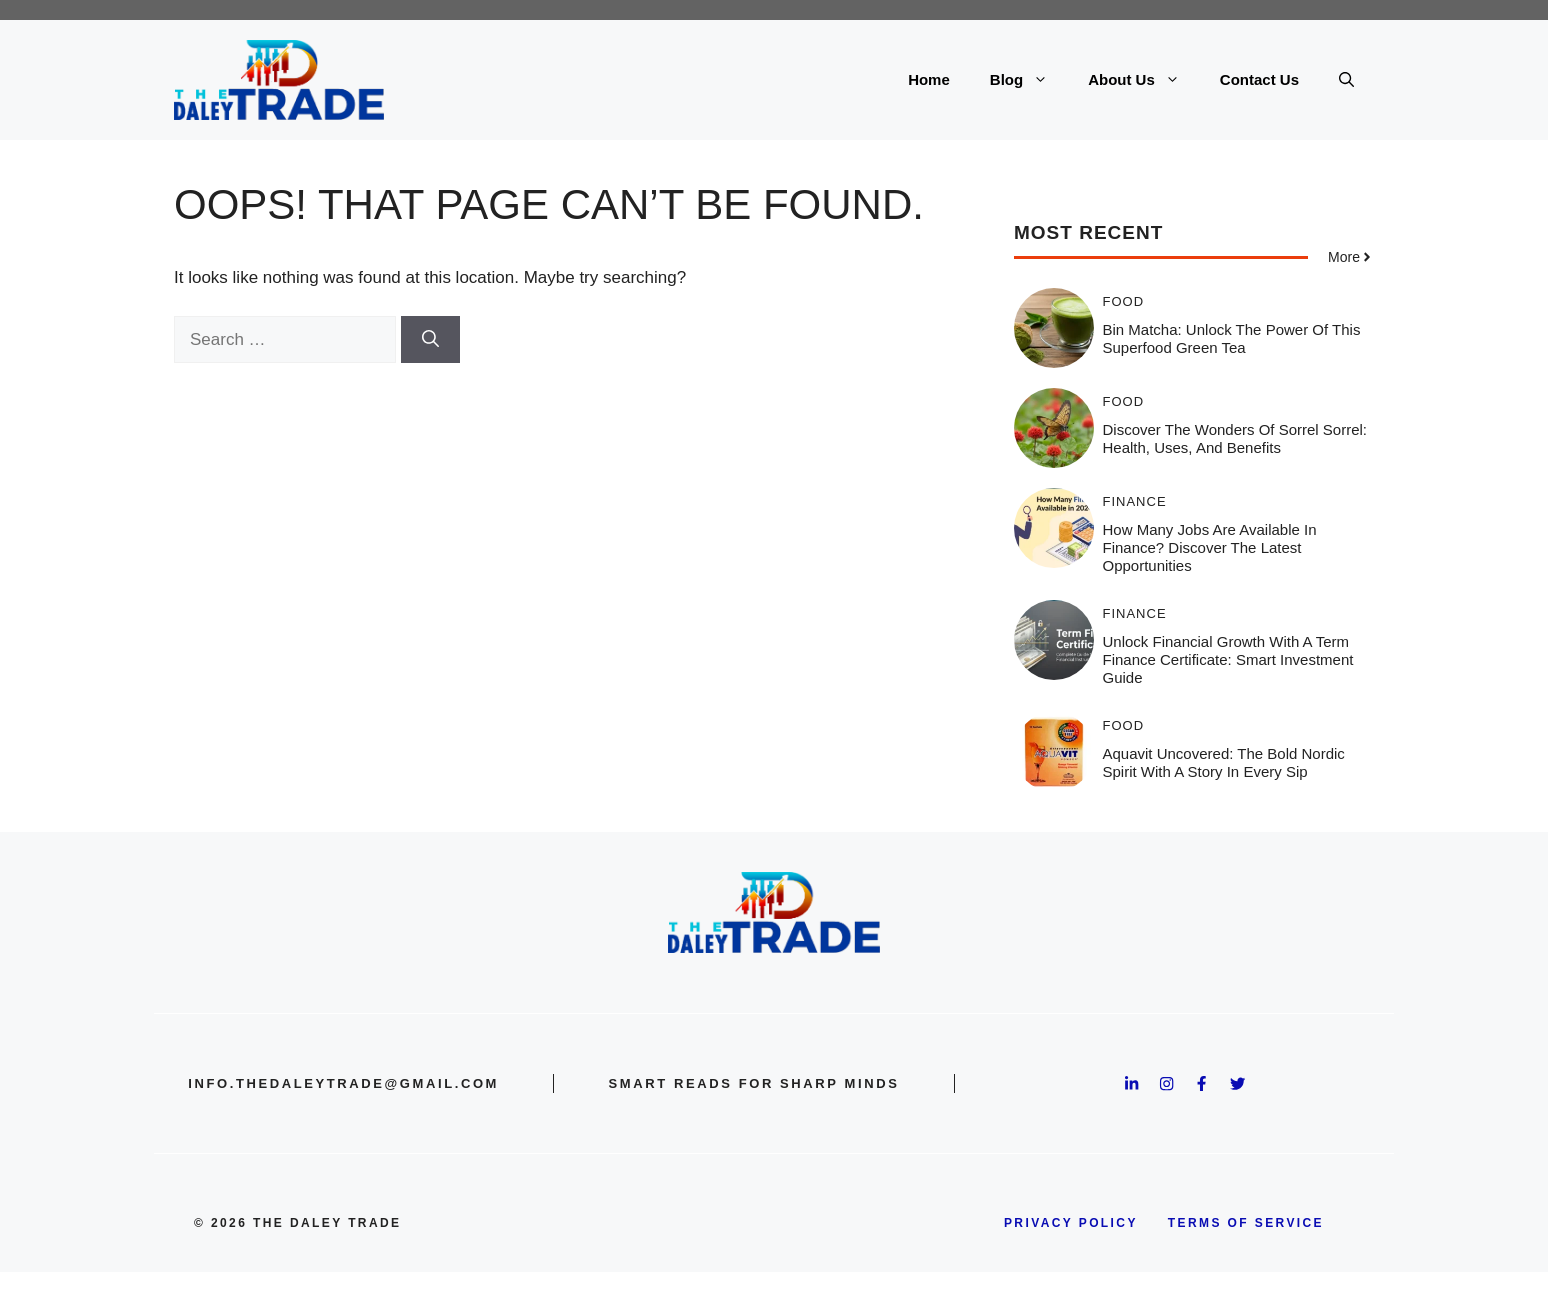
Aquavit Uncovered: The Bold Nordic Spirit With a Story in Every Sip (1224, 762)
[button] (1346, 80)
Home (929, 79)
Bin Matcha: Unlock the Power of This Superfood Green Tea (1232, 338)
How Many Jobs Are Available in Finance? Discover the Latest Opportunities (1210, 547)
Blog (1029, 80)
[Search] (430, 340)
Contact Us (1259, 79)
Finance (1135, 501)
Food (1124, 301)
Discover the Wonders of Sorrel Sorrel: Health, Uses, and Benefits (1235, 438)
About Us (1144, 80)
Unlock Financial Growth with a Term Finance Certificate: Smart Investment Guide (1228, 659)
